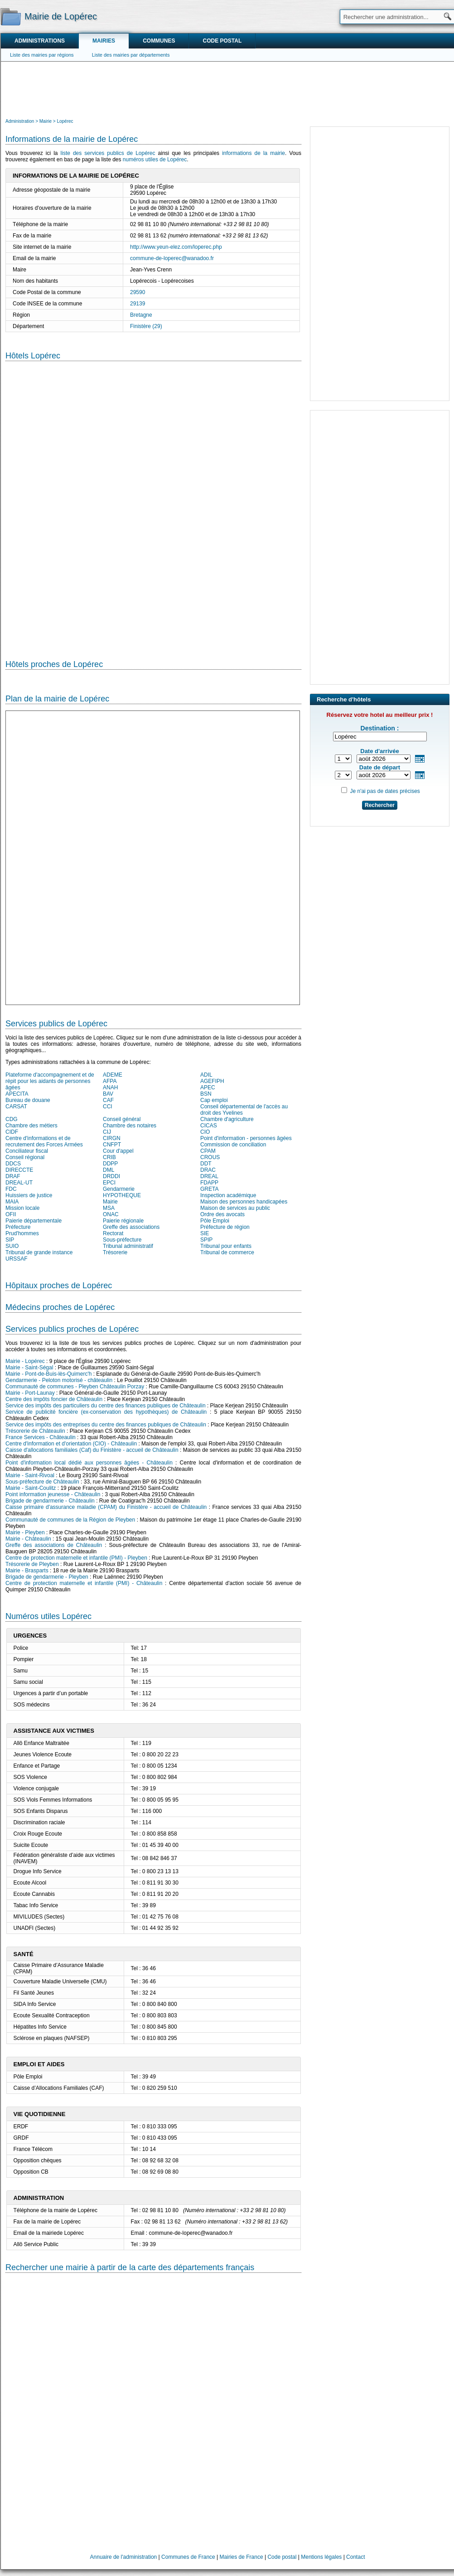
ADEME (112, 1075)
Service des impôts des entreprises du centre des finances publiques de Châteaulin (105, 1424)
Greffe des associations (131, 1227)
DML (108, 1170)
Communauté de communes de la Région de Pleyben (70, 1520)
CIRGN (112, 1138)
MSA (109, 1208)
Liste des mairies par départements (131, 55)
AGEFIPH (212, 1081)
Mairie (110, 1202)
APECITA (16, 1094)
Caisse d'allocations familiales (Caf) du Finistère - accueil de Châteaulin (92, 1450)
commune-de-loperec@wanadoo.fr (172, 258)
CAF (108, 1100)
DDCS (13, 1163)
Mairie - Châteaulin (28, 1539)
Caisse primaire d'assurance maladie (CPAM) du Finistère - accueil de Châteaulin (106, 1507)
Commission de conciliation (233, 1144)
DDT (206, 1163)
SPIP (206, 1240)
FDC (11, 1189)
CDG (11, 1119)
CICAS (208, 1125)
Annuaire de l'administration (123, 2557)
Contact (355, 2557)
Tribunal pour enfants (225, 1246)
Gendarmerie (119, 1189)
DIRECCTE (19, 1170)
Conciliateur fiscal (26, 1151)
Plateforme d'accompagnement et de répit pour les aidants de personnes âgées (49, 1081)
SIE (204, 1233)
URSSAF (16, 1259)
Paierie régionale (123, 1221)
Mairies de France (241, 2557)
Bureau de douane (27, 1100)
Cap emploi (214, 1100)
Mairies (103, 41)
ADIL (206, 1075)
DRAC (208, 1170)
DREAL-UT (19, 1182)
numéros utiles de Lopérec (155, 159)
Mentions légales (321, 2557)
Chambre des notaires (129, 1125)
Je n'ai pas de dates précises (385, 791)
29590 (137, 292)
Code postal (222, 41)
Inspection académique (228, 1195)
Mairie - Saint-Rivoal (29, 1475)
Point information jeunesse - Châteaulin (52, 1494)
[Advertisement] (227, 88)
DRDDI (111, 1176)
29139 (137, 303)
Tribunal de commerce (227, 1252)
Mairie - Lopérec (25, 1361)
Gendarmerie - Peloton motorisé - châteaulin (58, 1380)
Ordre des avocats (222, 1214)
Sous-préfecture (122, 1240)
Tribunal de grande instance (38, 1252)
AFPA (109, 1081)
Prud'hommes (22, 1233)
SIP (9, 1240)
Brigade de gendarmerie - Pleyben (46, 1577)
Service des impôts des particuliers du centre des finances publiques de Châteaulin (105, 1405)
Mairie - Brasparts (26, 1570)
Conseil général (121, 1119)
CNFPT (112, 1144)
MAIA (12, 1202)
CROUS (210, 1157)
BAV (108, 1094)
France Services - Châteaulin (40, 1437)
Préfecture (17, 1227)
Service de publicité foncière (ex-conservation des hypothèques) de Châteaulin (106, 1412)
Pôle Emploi (214, 1221)
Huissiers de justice (28, 1195)
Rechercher (380, 805)
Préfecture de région (225, 1227)
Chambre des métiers (31, 1125)
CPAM (208, 1151)
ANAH (110, 1087)
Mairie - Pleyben (25, 1532)
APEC (207, 1087)
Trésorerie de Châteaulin (35, 1431)
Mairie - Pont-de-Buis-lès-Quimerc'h (48, 1374)
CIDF (11, 1132)
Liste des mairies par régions (42, 55)
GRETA (209, 1189)
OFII (10, 1214)
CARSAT (16, 1106)
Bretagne (141, 315)
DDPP (110, 1163)
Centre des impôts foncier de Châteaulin (53, 1399)
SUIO (12, 1246)
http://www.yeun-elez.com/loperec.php (176, 247)
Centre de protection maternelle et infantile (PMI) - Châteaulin (83, 1583)
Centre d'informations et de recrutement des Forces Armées (44, 1141)
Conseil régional (24, 1157)
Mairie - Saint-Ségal (29, 1367)
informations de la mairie (253, 153)
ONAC (111, 1214)
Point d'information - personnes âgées (246, 1138)
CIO (205, 1132)
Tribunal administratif (128, 1246)
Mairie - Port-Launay (30, 1393)
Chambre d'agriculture (227, 1119)
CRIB (109, 1157)
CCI (107, 1106)
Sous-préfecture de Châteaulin (42, 1482)
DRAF (12, 1176)
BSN (206, 1094)
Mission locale (22, 1208)
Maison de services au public (235, 1208)
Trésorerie (115, 1252)
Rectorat (113, 1233)
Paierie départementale (33, 1221)
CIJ (107, 1132)
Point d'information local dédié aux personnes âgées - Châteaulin (89, 1463)
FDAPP (209, 1182)
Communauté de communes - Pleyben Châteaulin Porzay (74, 1386)
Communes (159, 41)
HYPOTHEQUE (122, 1195)
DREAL (209, 1176)
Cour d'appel (118, 1151)
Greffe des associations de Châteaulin (53, 1545)
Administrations (39, 41)
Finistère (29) (146, 326)
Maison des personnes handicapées (243, 1202)
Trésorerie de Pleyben (32, 1564)
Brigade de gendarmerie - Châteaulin (50, 1501)
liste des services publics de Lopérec (108, 153)
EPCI (109, 1182)
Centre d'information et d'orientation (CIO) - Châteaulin (71, 1443)
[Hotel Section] (153, 503)
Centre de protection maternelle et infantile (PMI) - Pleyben (76, 1558)
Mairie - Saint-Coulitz (30, 1488)
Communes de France (188, 2557)
